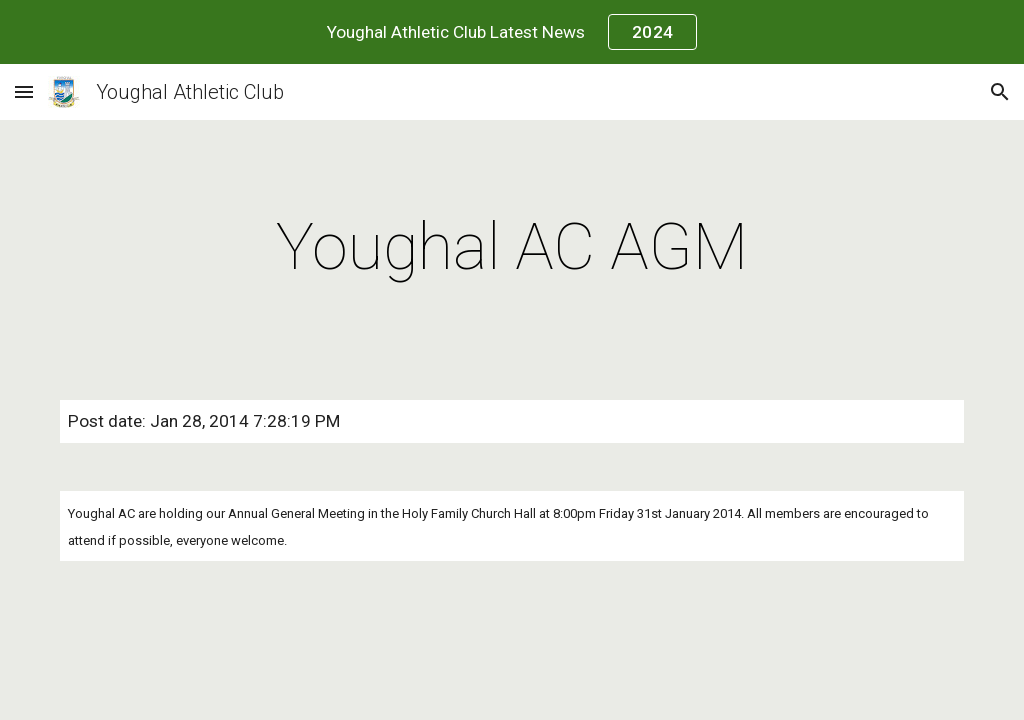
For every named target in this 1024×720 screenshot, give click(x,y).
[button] (24, 91)
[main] (511, 248)
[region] (512, 32)
